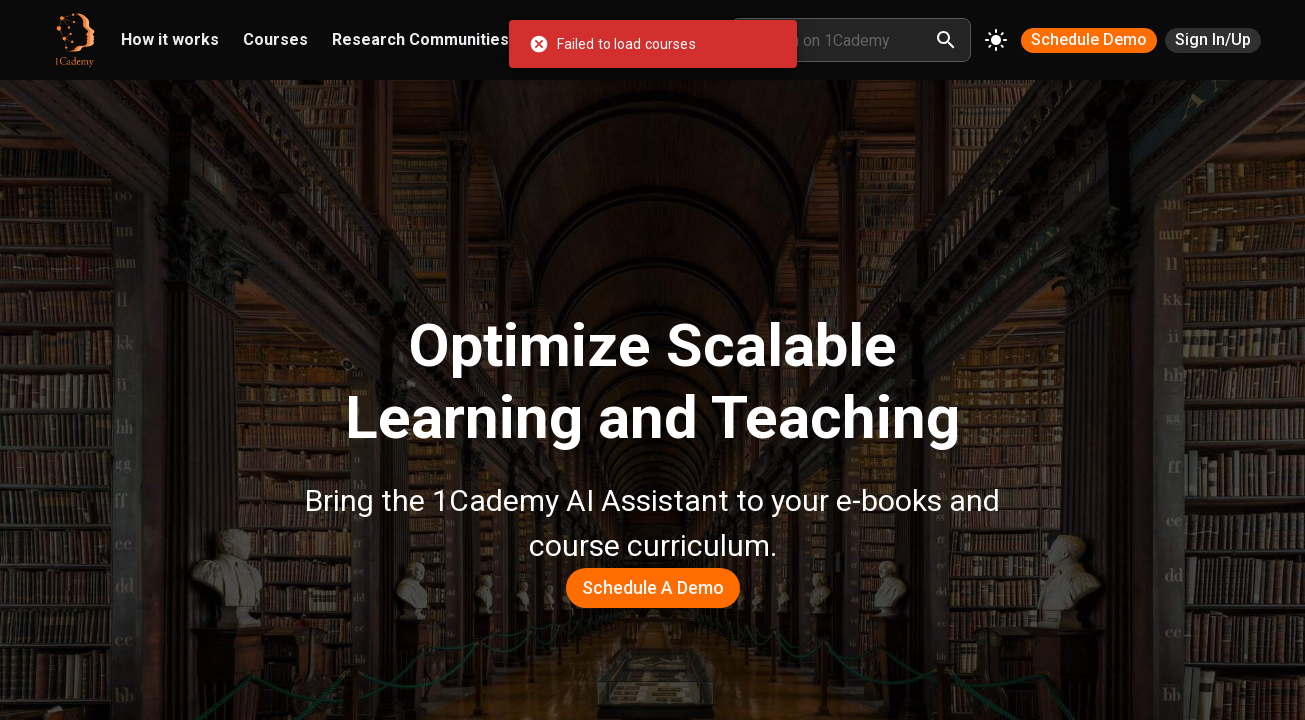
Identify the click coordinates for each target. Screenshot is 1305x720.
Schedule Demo (1089, 39)
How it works (170, 39)
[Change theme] (996, 40)
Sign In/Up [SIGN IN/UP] (1213, 39)
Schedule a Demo (653, 587)
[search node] (840, 40)
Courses (275, 39)
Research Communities (420, 39)
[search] (946, 40)
